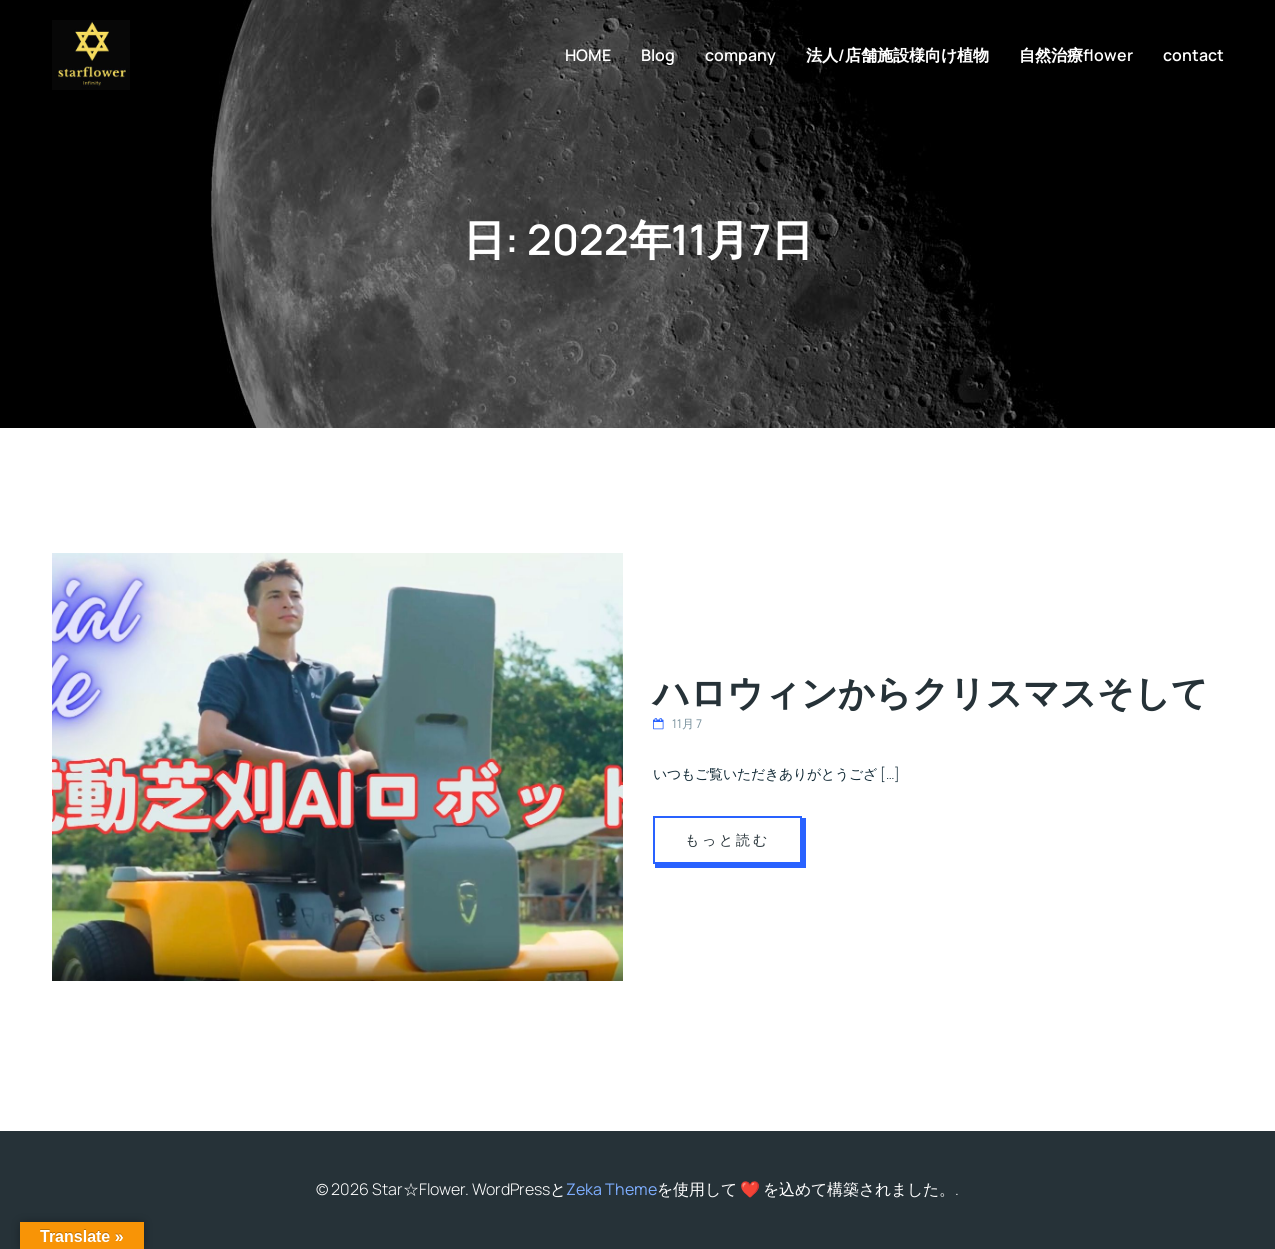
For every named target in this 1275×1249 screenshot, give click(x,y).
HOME (588, 55)
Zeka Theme (611, 1189)
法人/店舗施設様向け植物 (897, 55)
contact (1193, 55)
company (740, 55)
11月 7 (677, 723)
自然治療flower (1076, 55)
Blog (658, 55)
